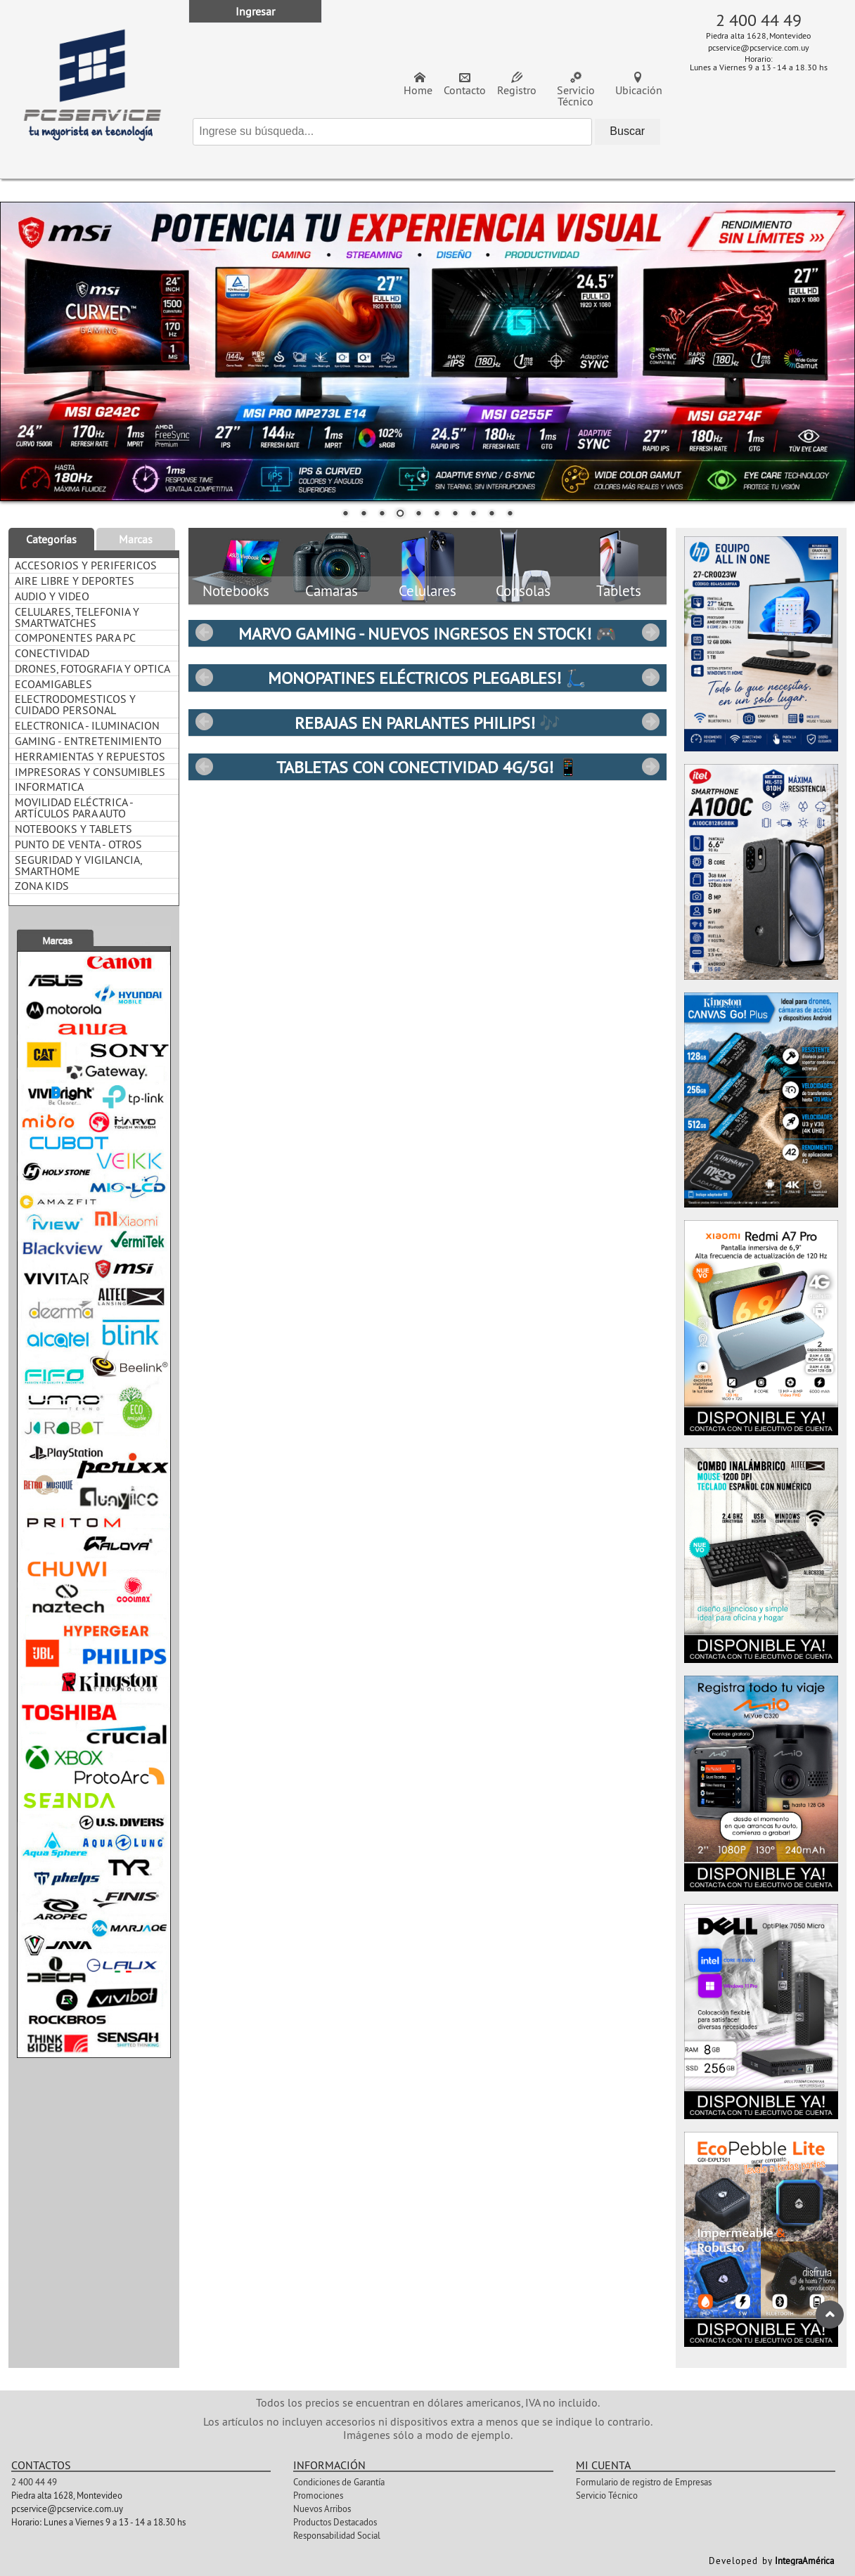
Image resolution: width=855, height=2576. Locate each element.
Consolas (523, 591)
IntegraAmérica (804, 2560)
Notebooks (235, 591)
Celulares (427, 591)
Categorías (51, 539)
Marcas (136, 539)
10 (510, 514)
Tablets (618, 591)
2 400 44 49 (759, 19)
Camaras (331, 591)
